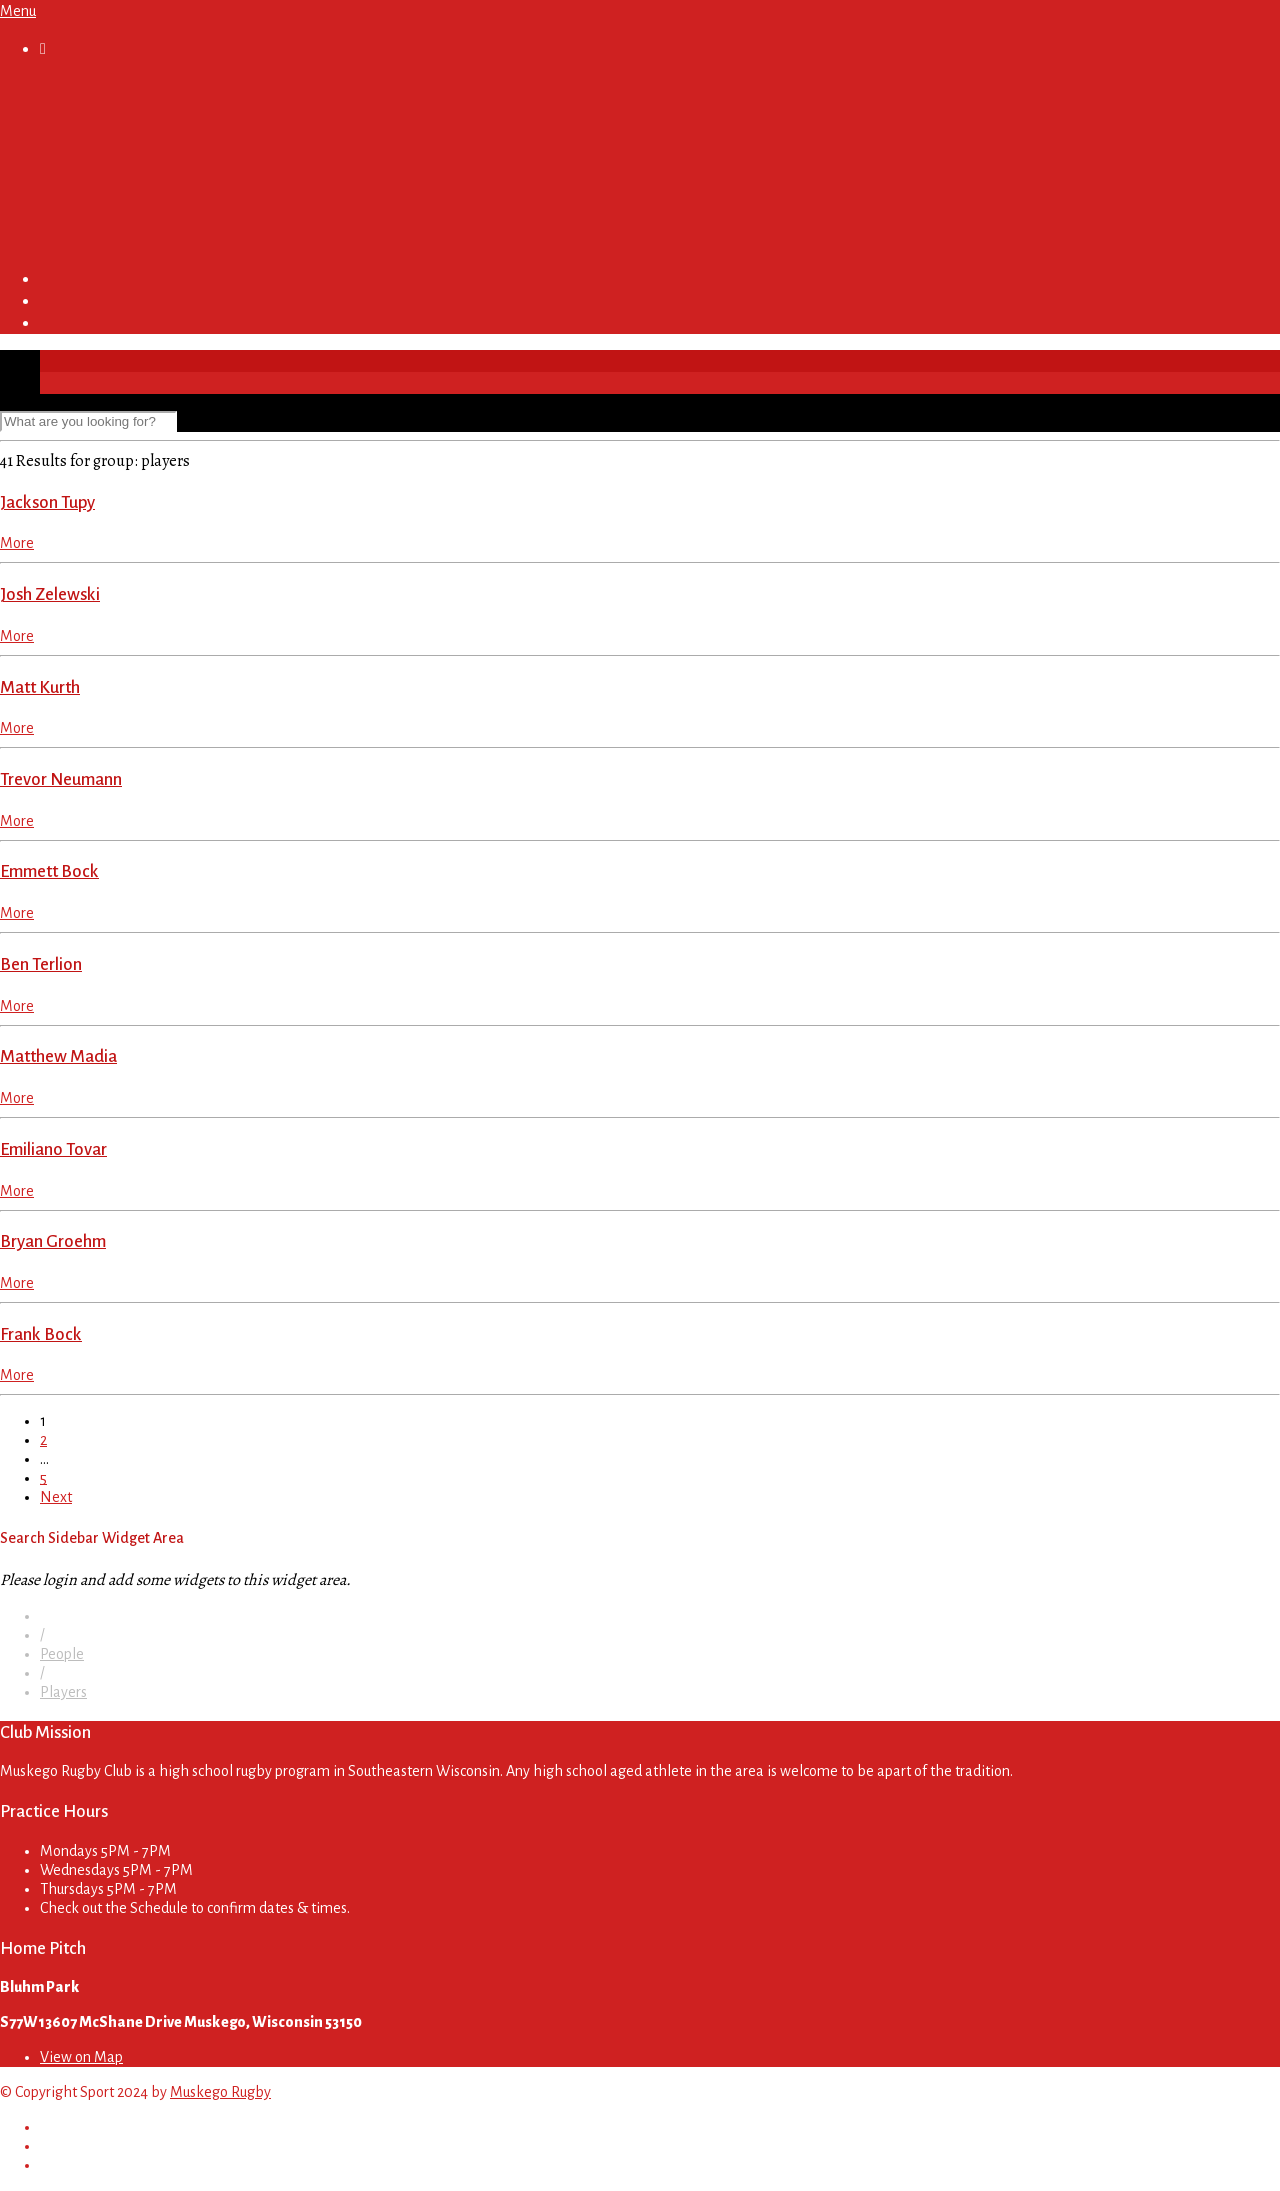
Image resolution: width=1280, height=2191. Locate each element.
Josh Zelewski (50, 594)
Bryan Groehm (53, 1241)
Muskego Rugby (220, 2092)
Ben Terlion (41, 964)
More (17, 543)
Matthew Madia (58, 1056)
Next (56, 1497)
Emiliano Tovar (53, 1149)
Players (63, 1692)
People (62, 1654)
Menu (18, 11)
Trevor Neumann (61, 779)
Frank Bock (41, 1334)
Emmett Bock (49, 871)
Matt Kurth (40, 687)
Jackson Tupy (47, 502)
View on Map (81, 2057)
